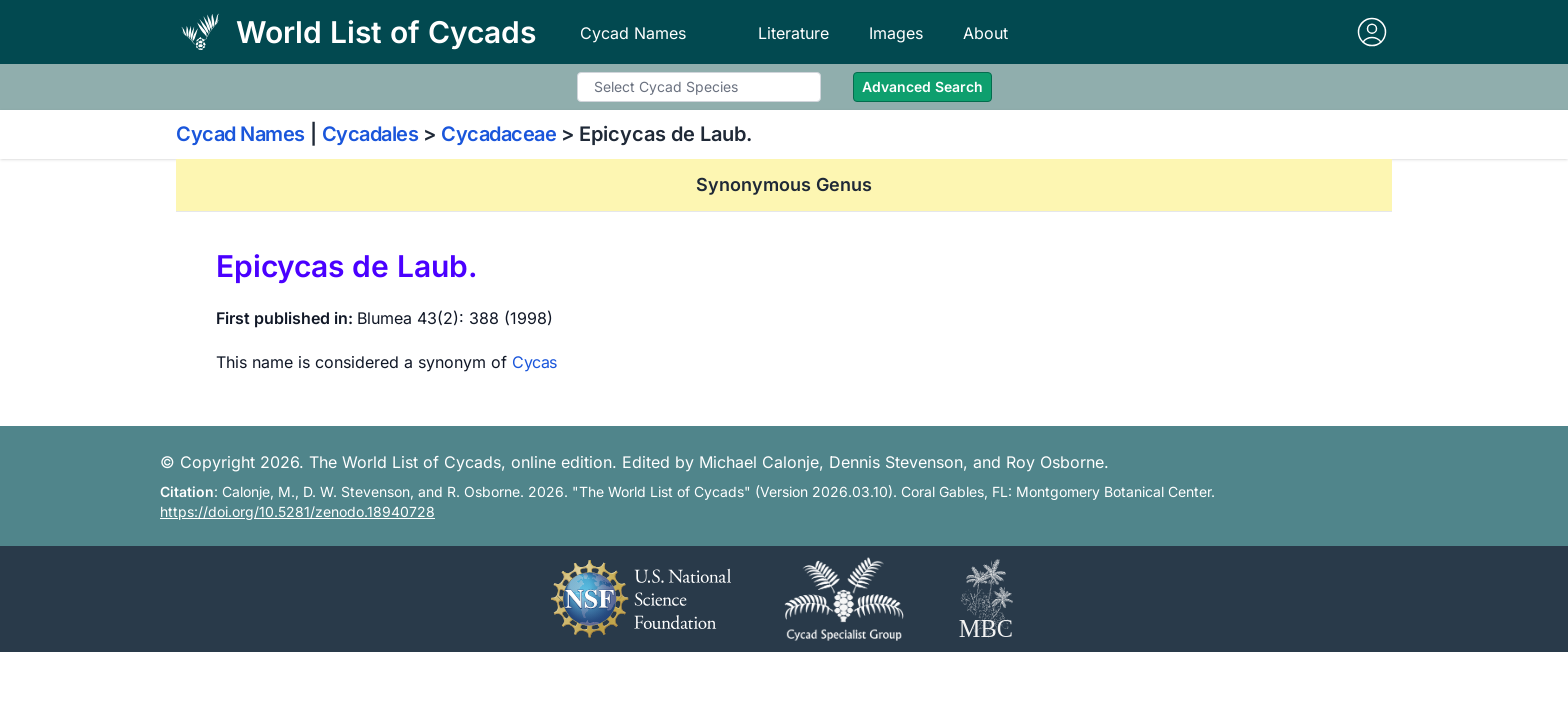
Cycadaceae (498, 134)
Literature (793, 33)
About (985, 33)
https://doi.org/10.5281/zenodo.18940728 (297, 511)
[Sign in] (1372, 32)
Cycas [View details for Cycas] (534, 362)
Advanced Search (922, 86)
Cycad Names (633, 33)
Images (896, 33)
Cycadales (370, 134)
